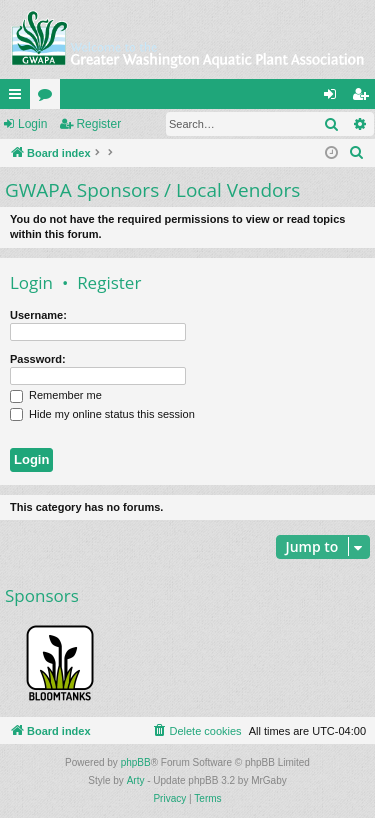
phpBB (136, 762)
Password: (38, 359)
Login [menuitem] (334, 98)
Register (98, 124)
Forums (49, 98)
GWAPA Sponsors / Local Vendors (152, 190)
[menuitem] (357, 153)
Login (32, 124)
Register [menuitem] (364, 98)
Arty (136, 780)
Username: (38, 315)
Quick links (19, 98)
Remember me (56, 395)
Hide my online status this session (102, 414)
